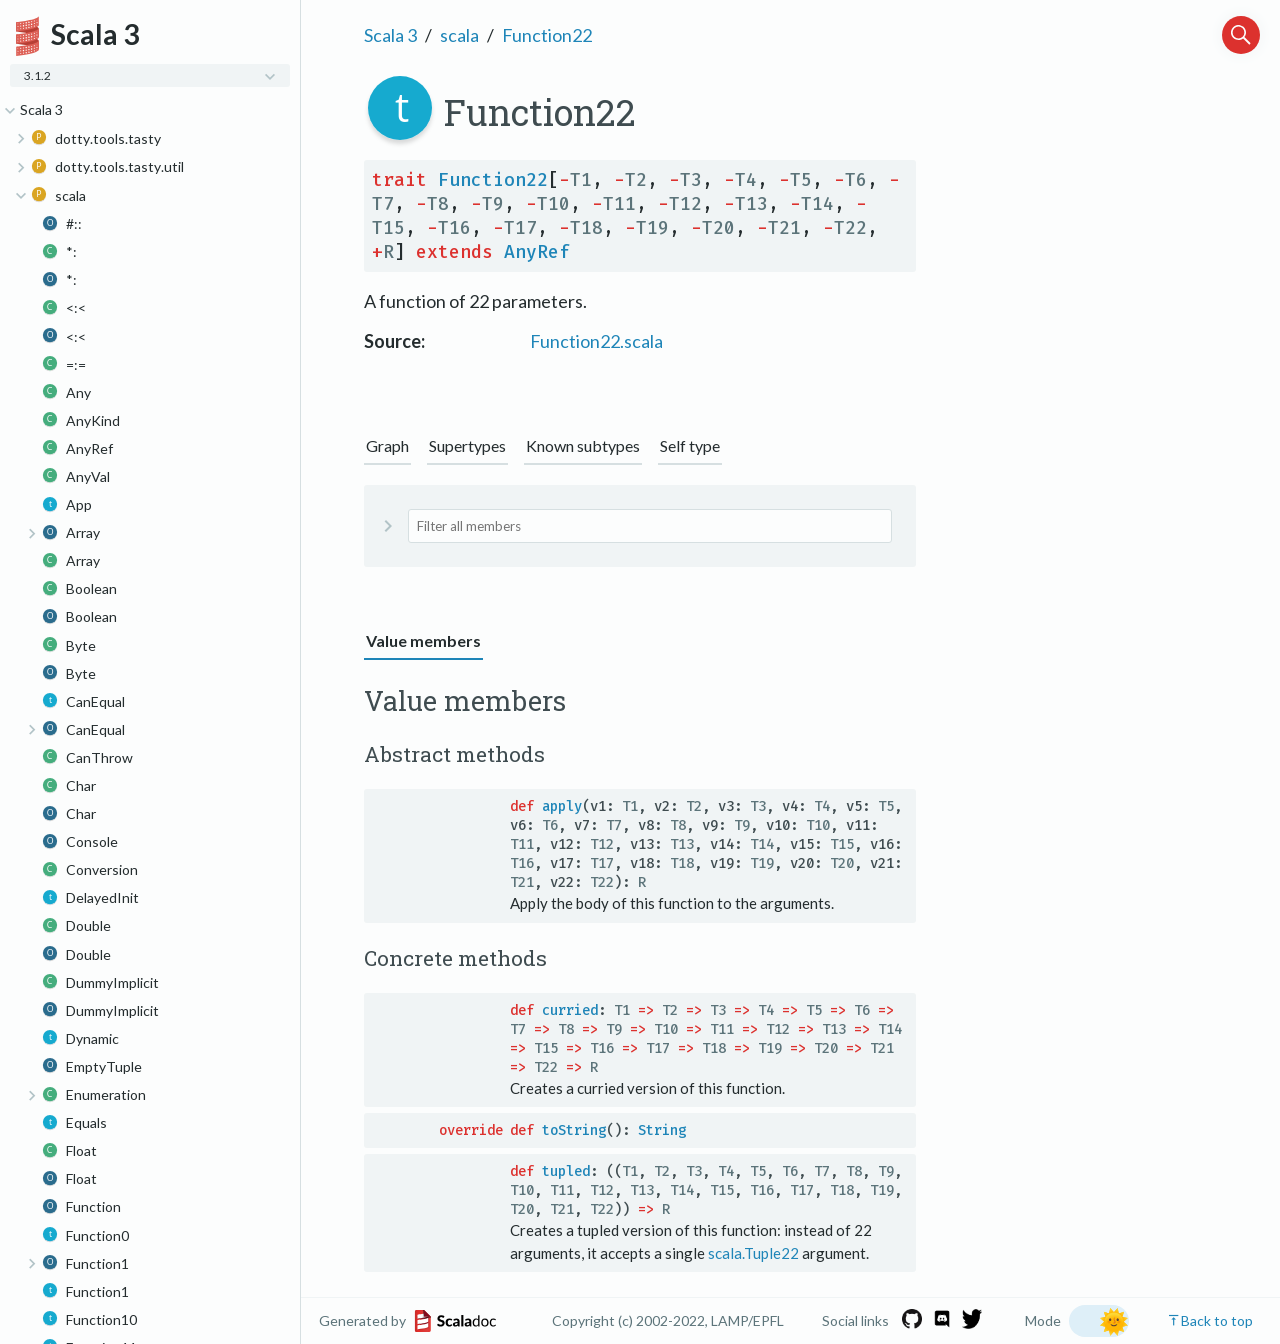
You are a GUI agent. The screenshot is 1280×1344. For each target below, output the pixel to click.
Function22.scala (596, 341)
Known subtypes (583, 445)
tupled (566, 1171)
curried (570, 1010)
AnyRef (537, 252)
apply (562, 806)
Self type (690, 445)
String (662, 1130)
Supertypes (467, 445)
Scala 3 (390, 35)
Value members (423, 640)
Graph (387, 445)
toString (574, 1130)
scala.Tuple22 (753, 1253)
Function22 (547, 35)
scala (459, 35)
